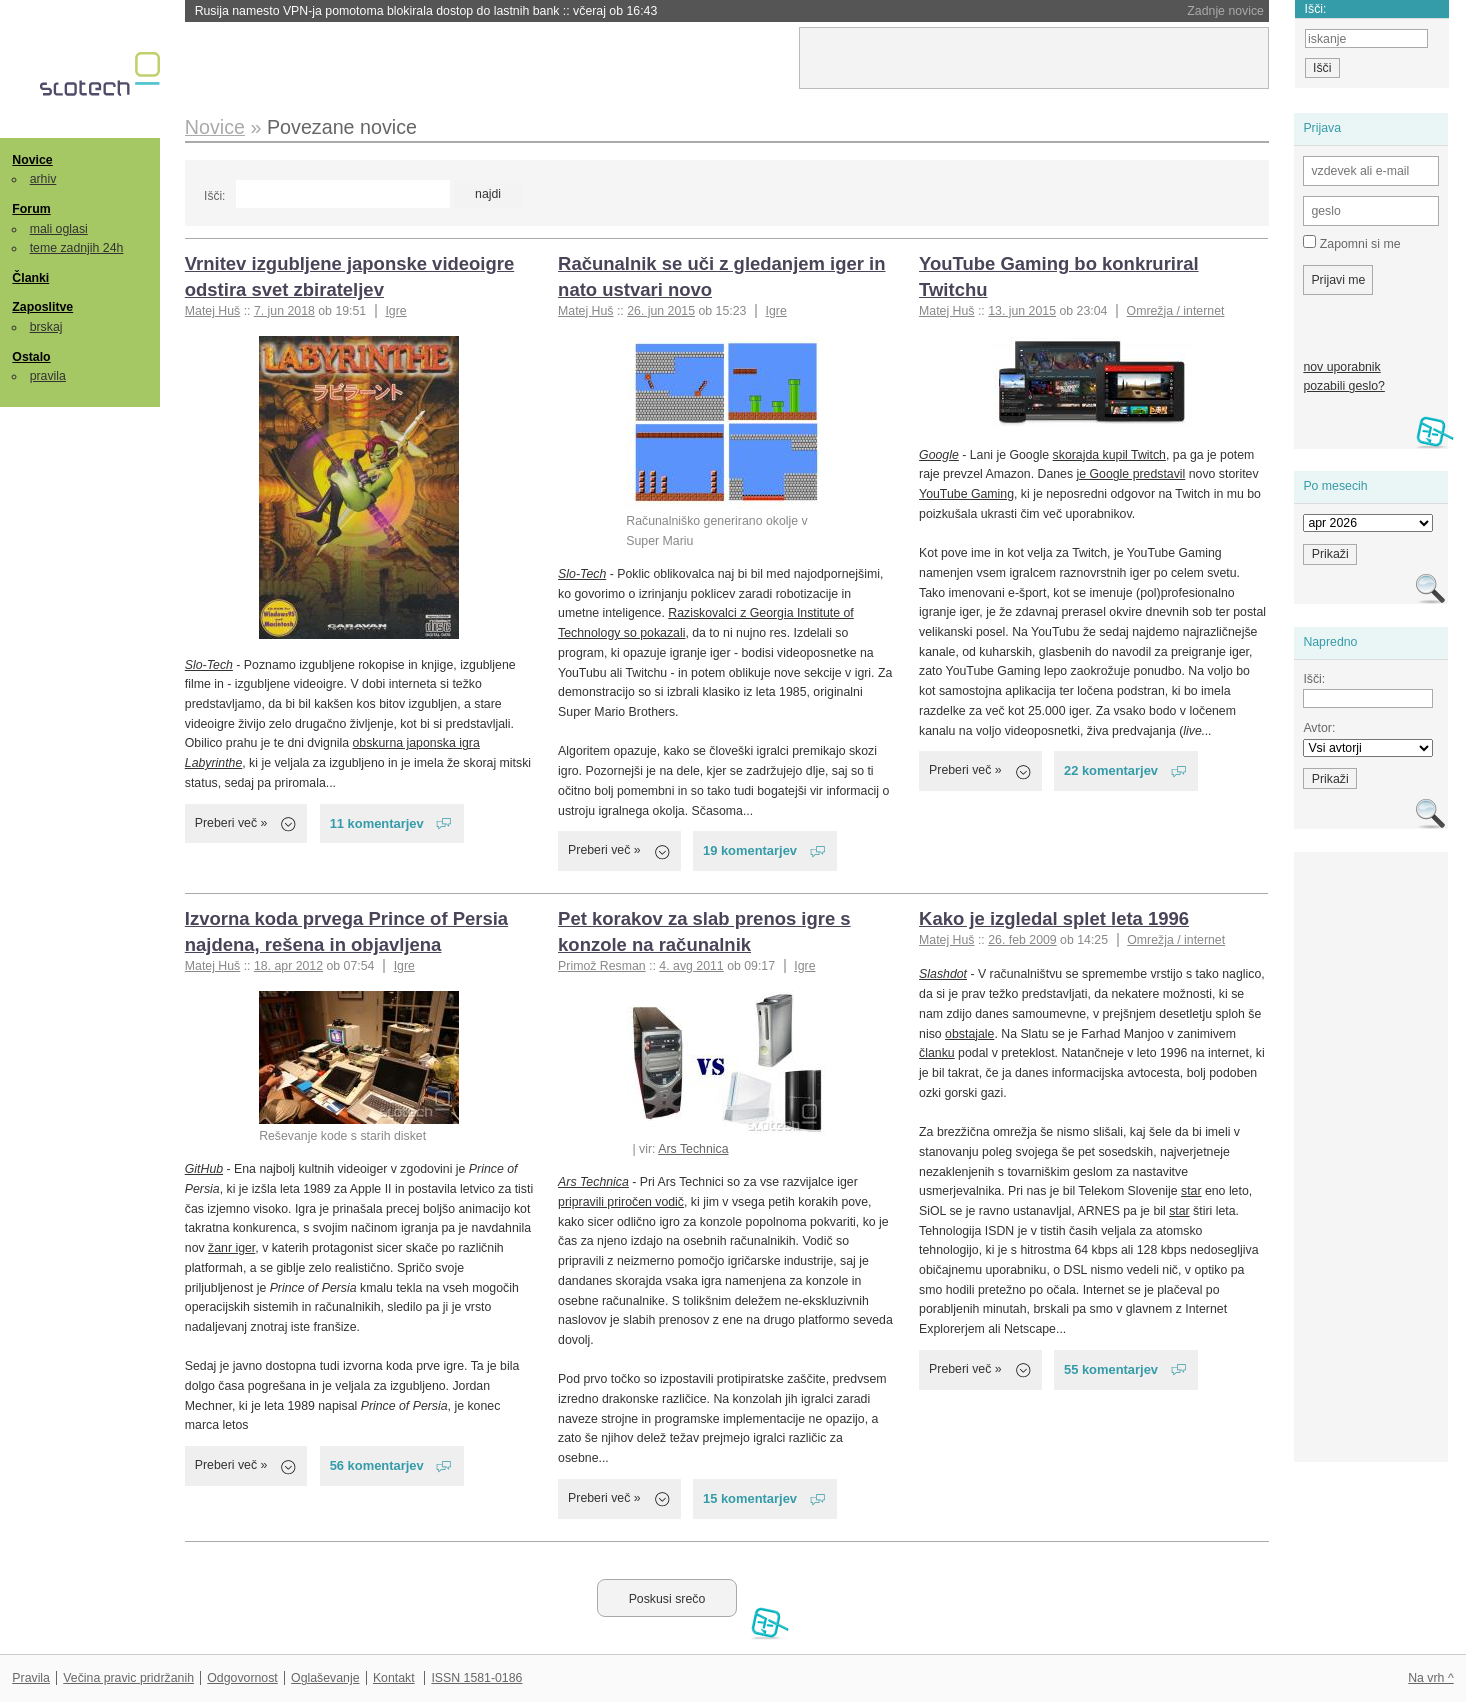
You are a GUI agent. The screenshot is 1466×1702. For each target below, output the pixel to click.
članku (937, 1053)
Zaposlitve (42, 307)
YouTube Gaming (966, 494)
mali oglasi (59, 229)
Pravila (31, 1678)
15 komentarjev (750, 1498)
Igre (395, 311)
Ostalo (31, 357)
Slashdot (943, 974)
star (1191, 1191)
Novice (32, 160)
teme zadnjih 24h (77, 248)
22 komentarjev (1111, 770)
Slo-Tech (209, 665)
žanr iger (231, 1248)
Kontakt (394, 1678)
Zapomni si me (1351, 243)
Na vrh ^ (1430, 1678)
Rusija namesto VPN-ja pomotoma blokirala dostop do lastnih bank (426, 11)
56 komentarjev (377, 1465)
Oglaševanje (325, 1678)
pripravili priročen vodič (621, 1202)
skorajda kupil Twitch (1109, 455)
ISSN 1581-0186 (476, 1678)
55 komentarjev (1111, 1369)
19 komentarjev (750, 850)
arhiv (43, 179)
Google (939, 455)
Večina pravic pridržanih (128, 1678)
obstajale (969, 1034)
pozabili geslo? (1343, 386)
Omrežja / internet (1176, 311)
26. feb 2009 (1022, 940)
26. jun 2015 (661, 311)
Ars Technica (693, 1149)
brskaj (46, 327)
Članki (30, 278)
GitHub (204, 1169)
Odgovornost (242, 1678)
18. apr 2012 (288, 966)
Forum (31, 209)
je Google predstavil (1131, 474)
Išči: (214, 196)
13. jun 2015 (1022, 311)
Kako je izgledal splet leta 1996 (1054, 918)
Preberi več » (231, 823)
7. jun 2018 (284, 311)
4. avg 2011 (691, 966)
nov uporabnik (1341, 367)
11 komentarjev (377, 823)
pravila (48, 376)
